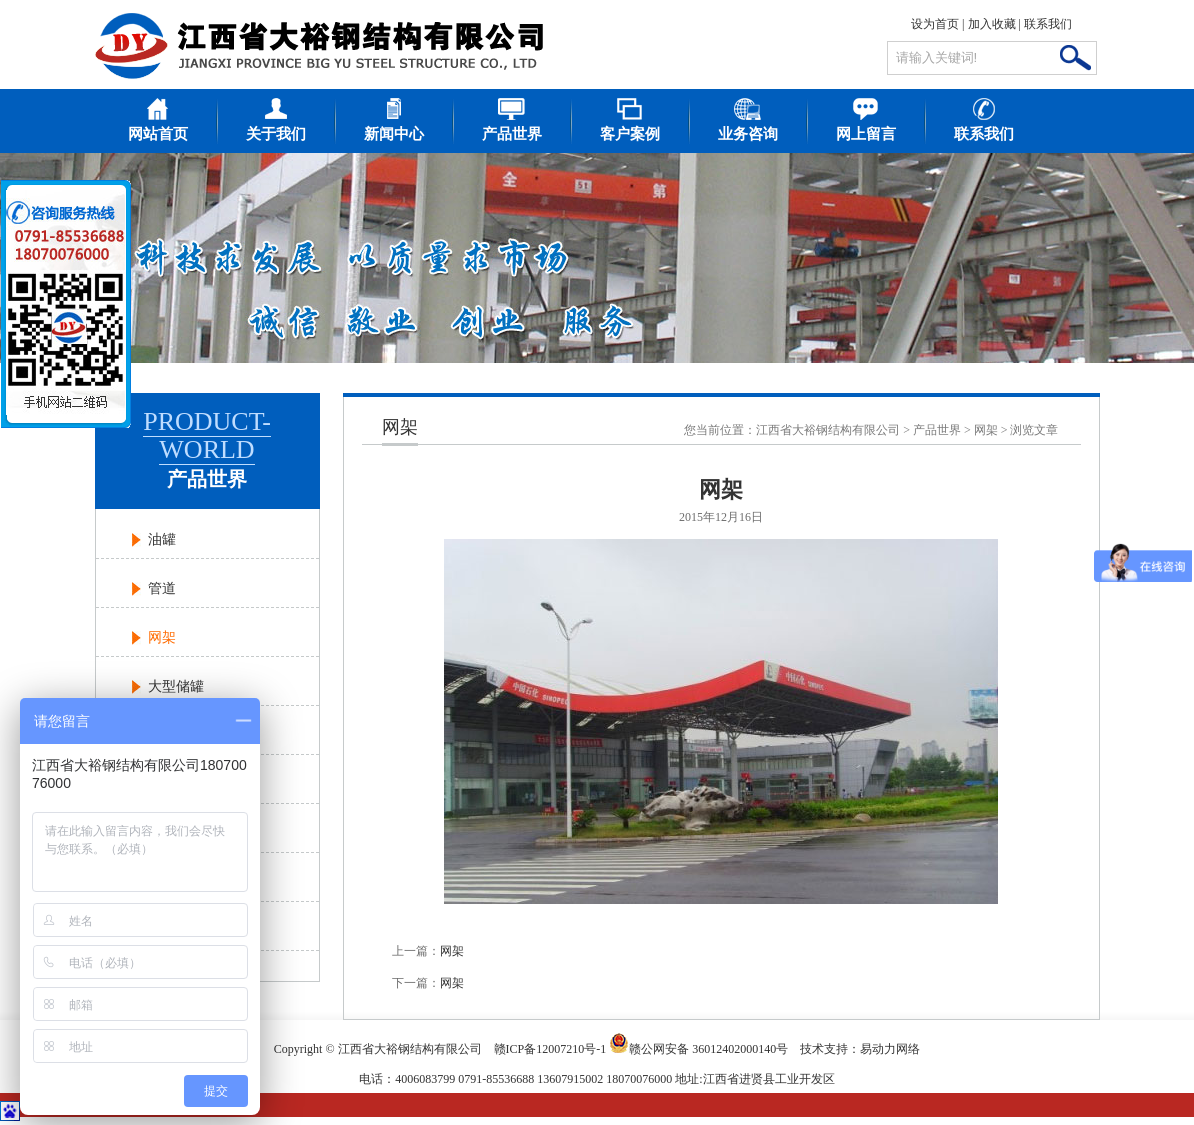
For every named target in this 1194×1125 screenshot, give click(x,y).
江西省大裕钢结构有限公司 (828, 430)
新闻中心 (394, 134)
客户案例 (630, 134)
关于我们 (276, 134)
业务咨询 (748, 134)
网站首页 (158, 134)
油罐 (162, 539)
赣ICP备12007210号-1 (550, 1049)
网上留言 (866, 134)
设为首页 (935, 24)
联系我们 (1048, 24)
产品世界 (512, 134)
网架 (162, 637)
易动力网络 (890, 1049)
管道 (162, 588)
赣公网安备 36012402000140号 (698, 1043)
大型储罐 (176, 686)
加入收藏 (992, 24)
